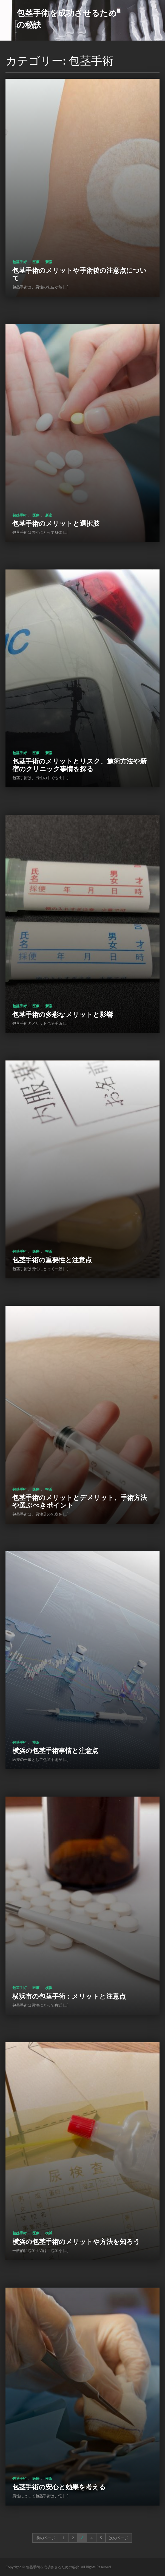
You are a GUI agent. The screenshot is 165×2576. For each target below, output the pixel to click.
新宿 (48, 262)
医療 (35, 262)
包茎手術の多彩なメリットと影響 (62, 1014)
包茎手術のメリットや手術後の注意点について (79, 274)
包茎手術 (19, 262)
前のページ (45, 2537)
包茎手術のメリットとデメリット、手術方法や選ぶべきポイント (79, 1501)
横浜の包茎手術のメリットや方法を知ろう (76, 2241)
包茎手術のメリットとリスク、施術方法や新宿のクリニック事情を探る (79, 765)
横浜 (48, 1251)
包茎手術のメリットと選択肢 (55, 523)
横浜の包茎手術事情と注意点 (55, 1750)
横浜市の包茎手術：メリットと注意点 (69, 1996)
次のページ (118, 2537)
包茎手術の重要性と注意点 (52, 1260)
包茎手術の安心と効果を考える (59, 2487)
